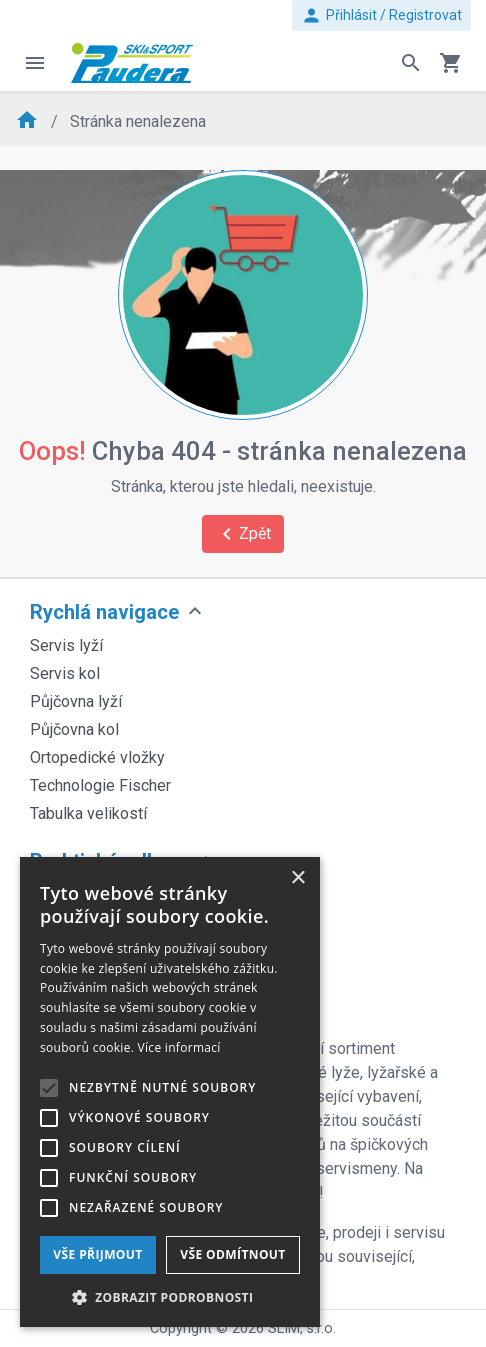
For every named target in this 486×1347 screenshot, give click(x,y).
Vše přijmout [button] (97, 1254)
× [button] (297, 878)
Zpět (243, 534)
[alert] (170, 1092)
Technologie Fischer (100, 785)
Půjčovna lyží (76, 701)
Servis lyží (66, 645)
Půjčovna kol (74, 729)
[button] (170, 1297)
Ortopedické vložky (97, 757)
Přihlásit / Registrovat (381, 15)
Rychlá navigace (104, 612)
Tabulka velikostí (88, 813)
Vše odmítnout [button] (232, 1254)
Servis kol (65, 673)
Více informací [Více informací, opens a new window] (179, 1047)
